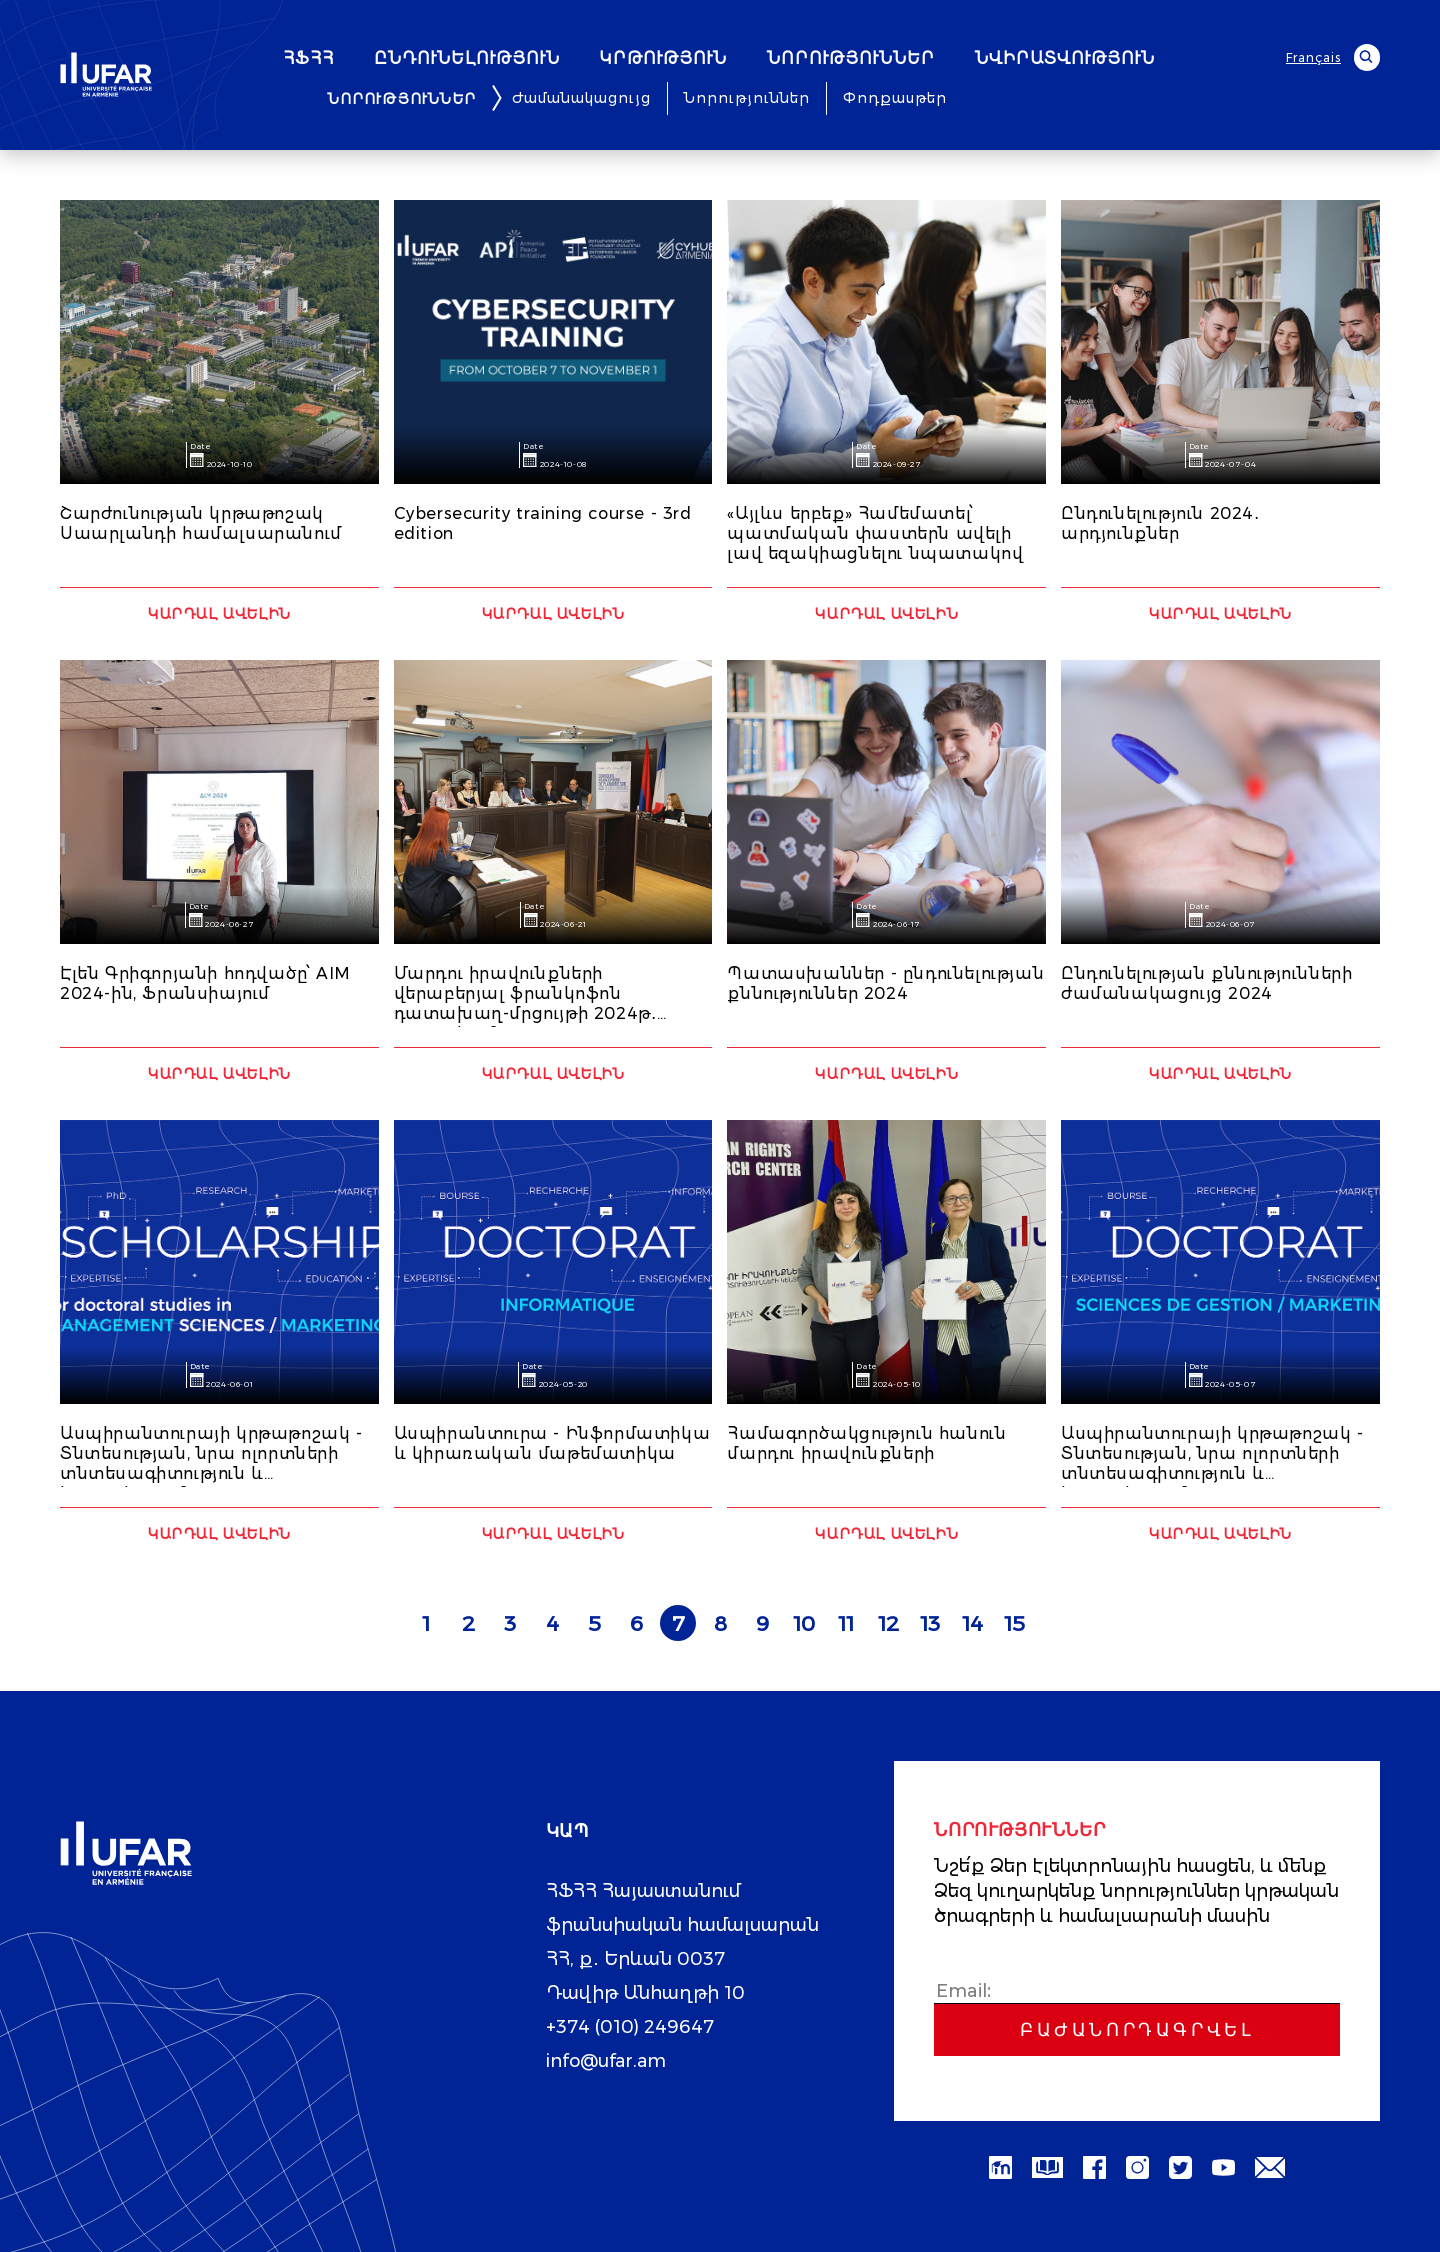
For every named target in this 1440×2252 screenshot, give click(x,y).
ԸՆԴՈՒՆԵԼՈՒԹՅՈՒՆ (523, 59)
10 (804, 1623)
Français (1313, 57)
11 (846, 1623)
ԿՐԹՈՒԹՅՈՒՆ (719, 59)
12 (888, 1623)
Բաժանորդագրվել (1137, 2030)
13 (930, 1623)
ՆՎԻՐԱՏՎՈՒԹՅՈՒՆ (1121, 59)
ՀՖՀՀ (364, 59)
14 (972, 1623)
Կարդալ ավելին (219, 614)
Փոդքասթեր (895, 98)
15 (1014, 1623)
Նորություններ (747, 98)
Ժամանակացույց (581, 98)
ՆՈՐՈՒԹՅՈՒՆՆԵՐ (907, 59)
